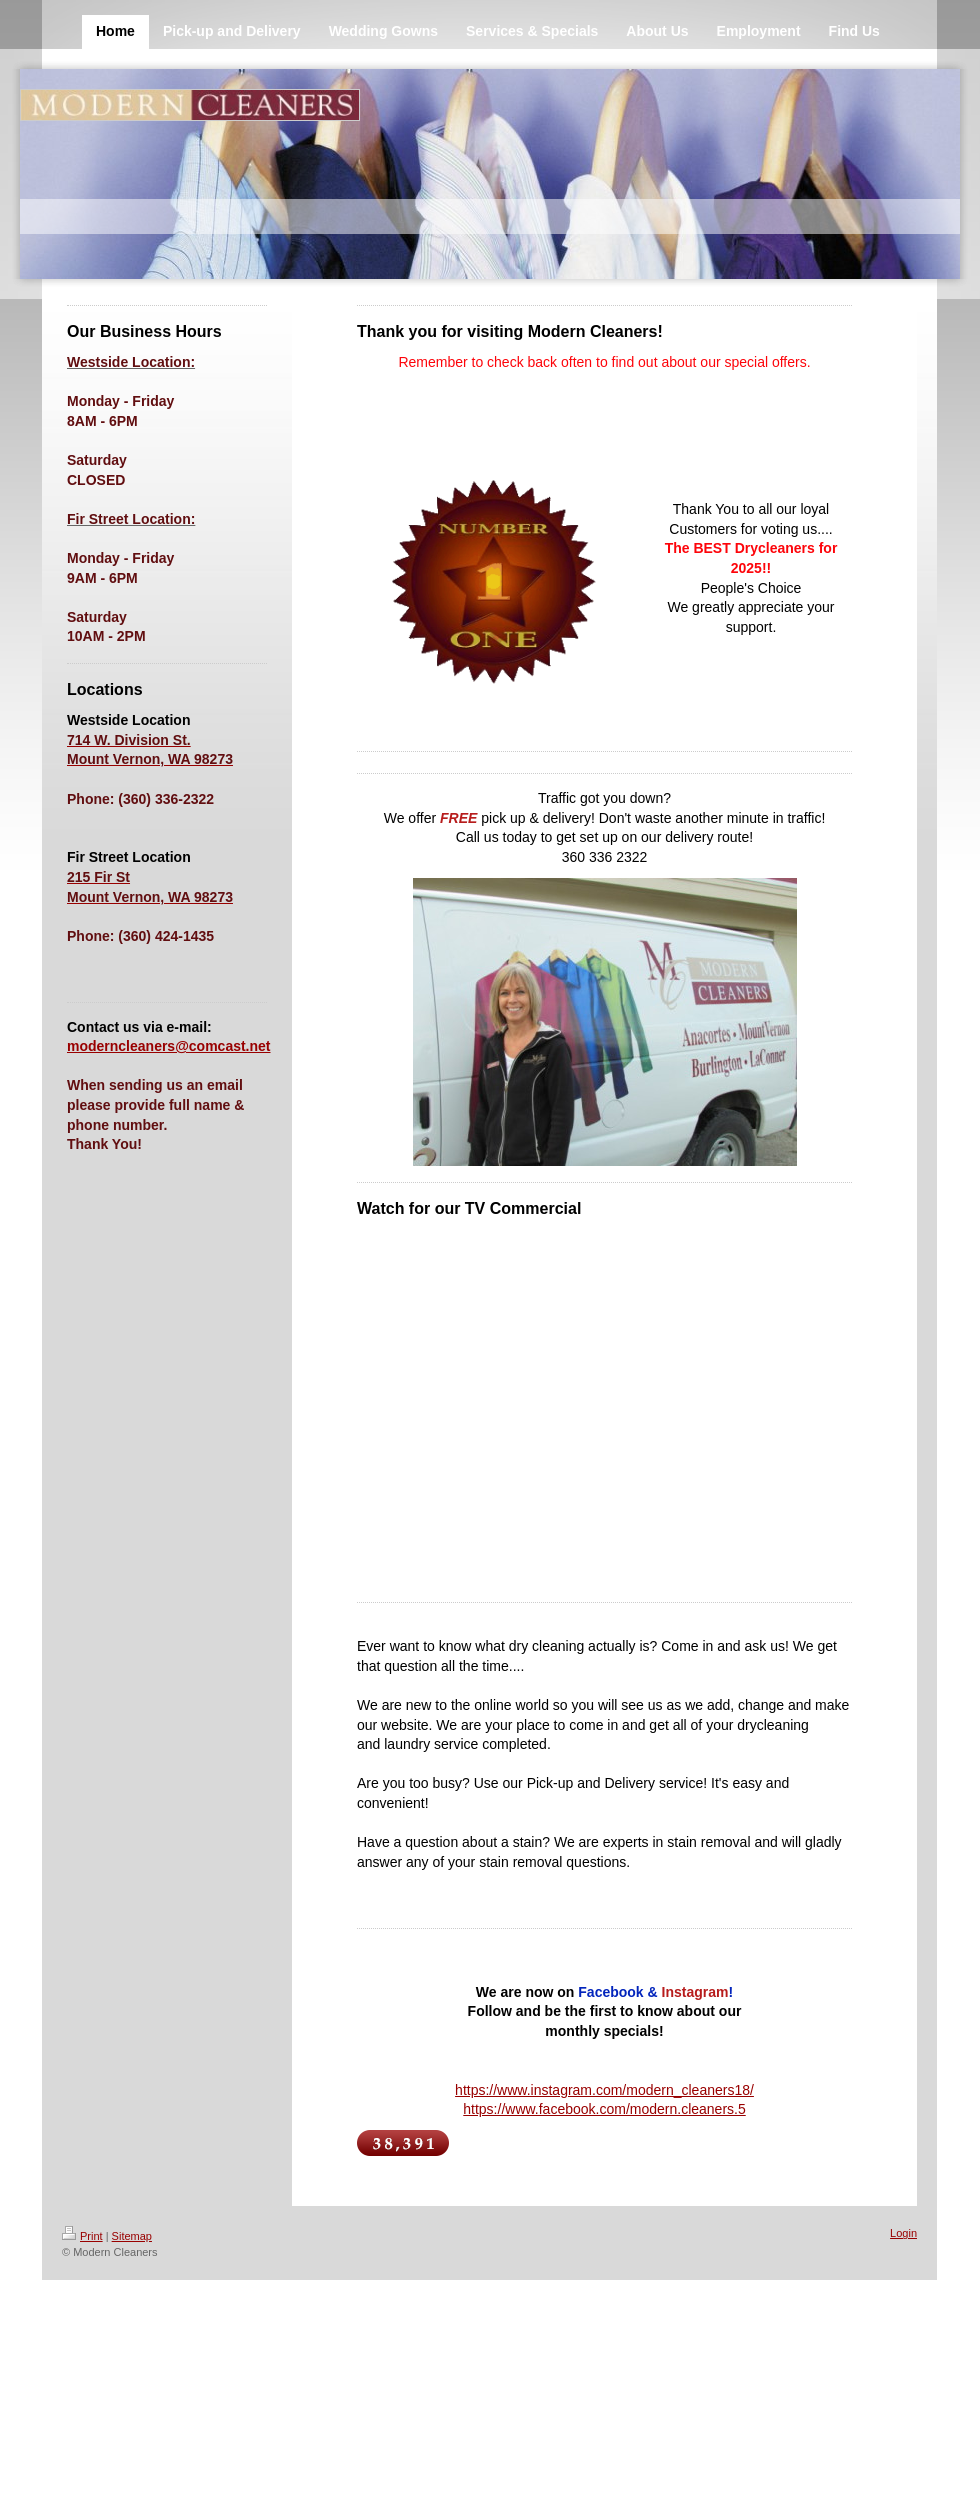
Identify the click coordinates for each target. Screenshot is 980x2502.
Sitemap (132, 2236)
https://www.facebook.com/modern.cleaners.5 (604, 2109)
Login (903, 2233)
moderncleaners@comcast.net (169, 1046)
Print (82, 2236)
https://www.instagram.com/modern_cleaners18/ (604, 2090)
